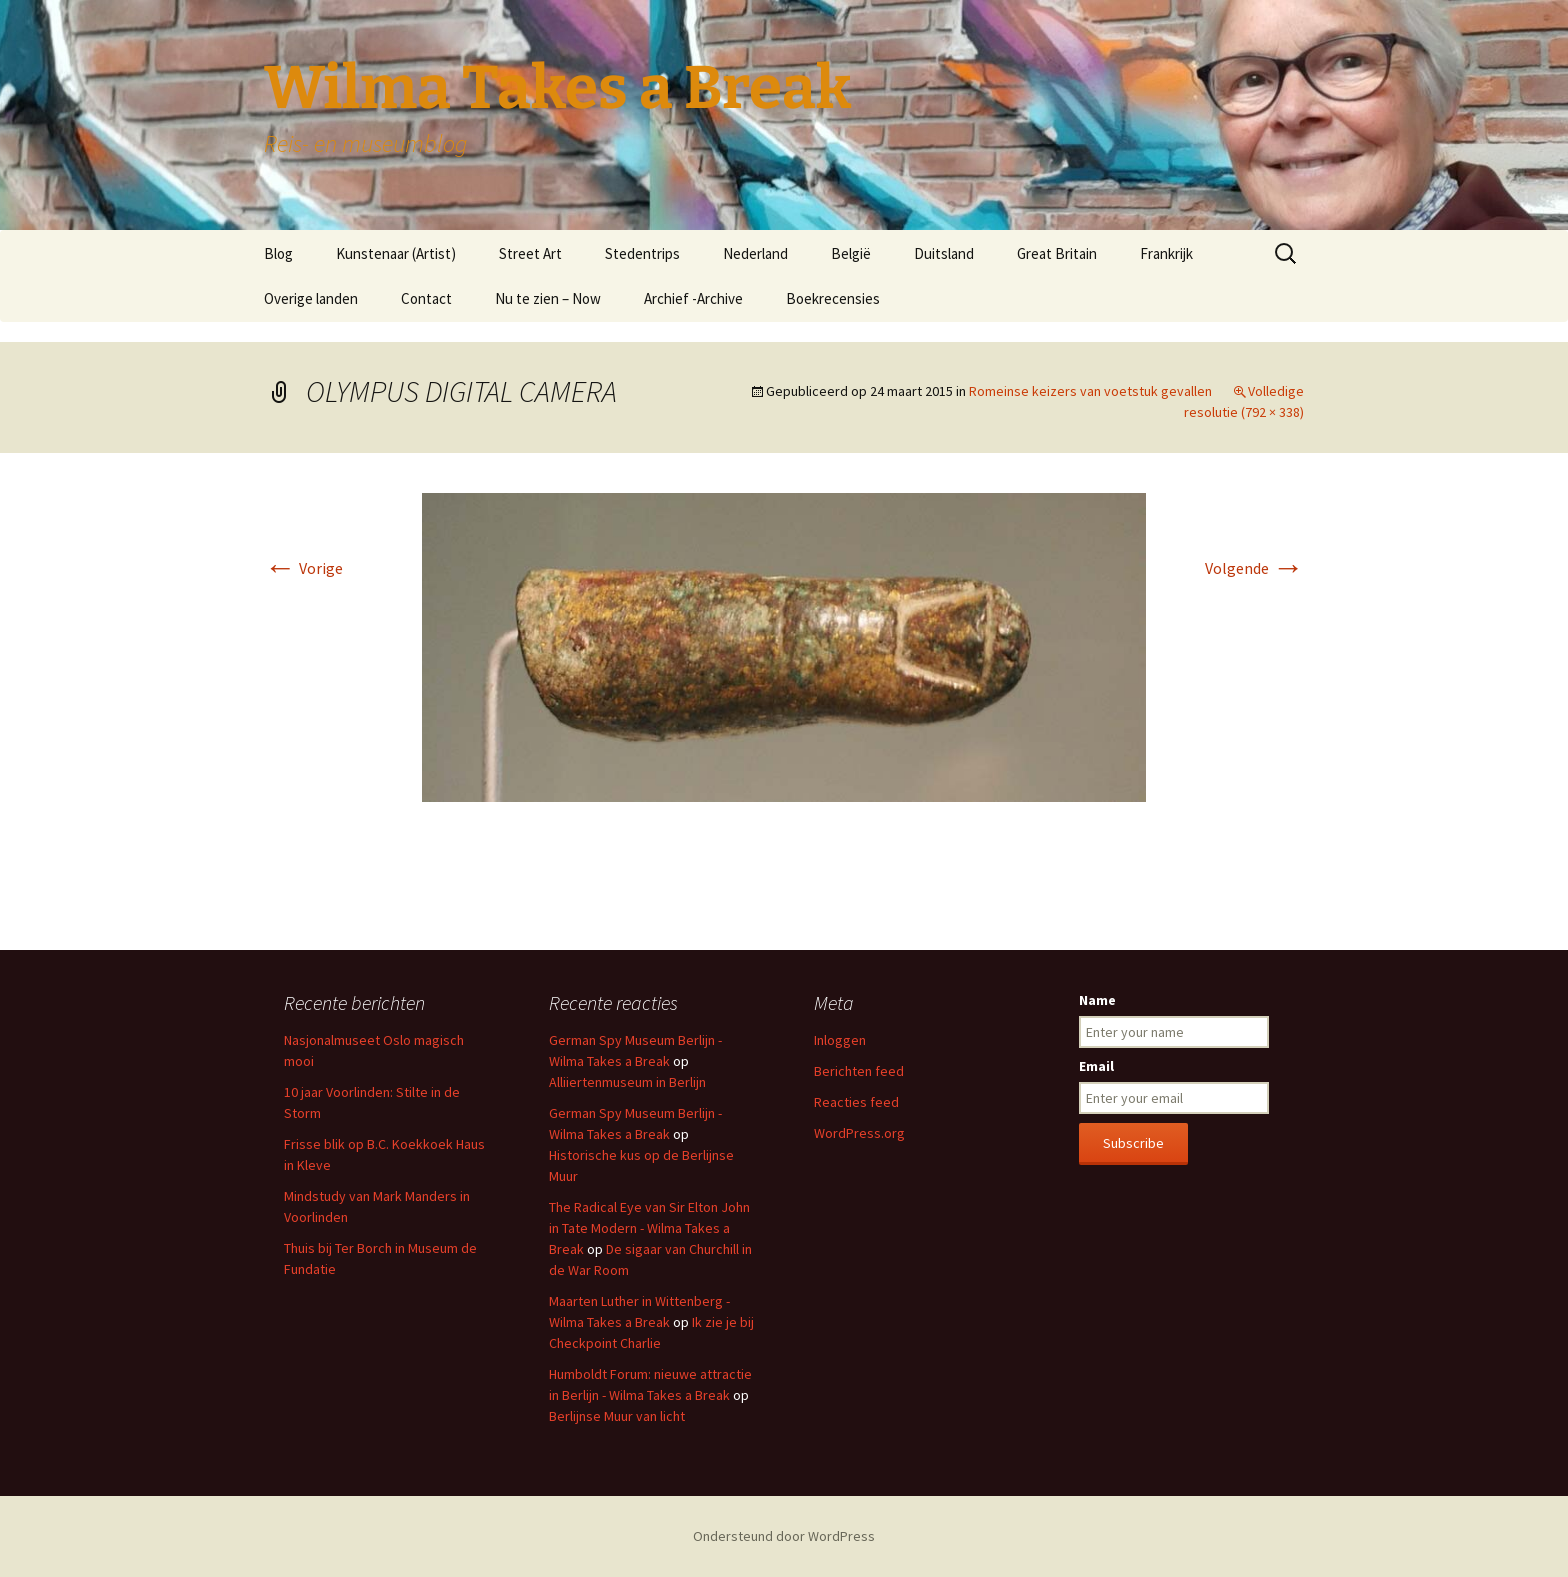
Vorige (303, 568)
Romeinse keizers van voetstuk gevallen (1090, 391)
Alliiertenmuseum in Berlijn (627, 1082)
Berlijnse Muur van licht (617, 1416)
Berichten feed (859, 1071)
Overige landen (311, 298)
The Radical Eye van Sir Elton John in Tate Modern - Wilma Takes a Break (649, 1228)
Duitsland (944, 253)
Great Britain (1057, 253)
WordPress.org (859, 1133)
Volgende (1254, 568)
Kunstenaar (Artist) (396, 253)
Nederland (755, 253)
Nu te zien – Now (548, 298)
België (851, 253)
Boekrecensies (833, 298)
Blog (278, 253)
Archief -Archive (693, 298)
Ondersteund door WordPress (784, 1536)
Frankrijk (1166, 253)
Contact (426, 298)
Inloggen (840, 1040)
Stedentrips (642, 253)
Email (1096, 1066)
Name (1097, 1000)
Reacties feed (856, 1102)
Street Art (530, 253)
